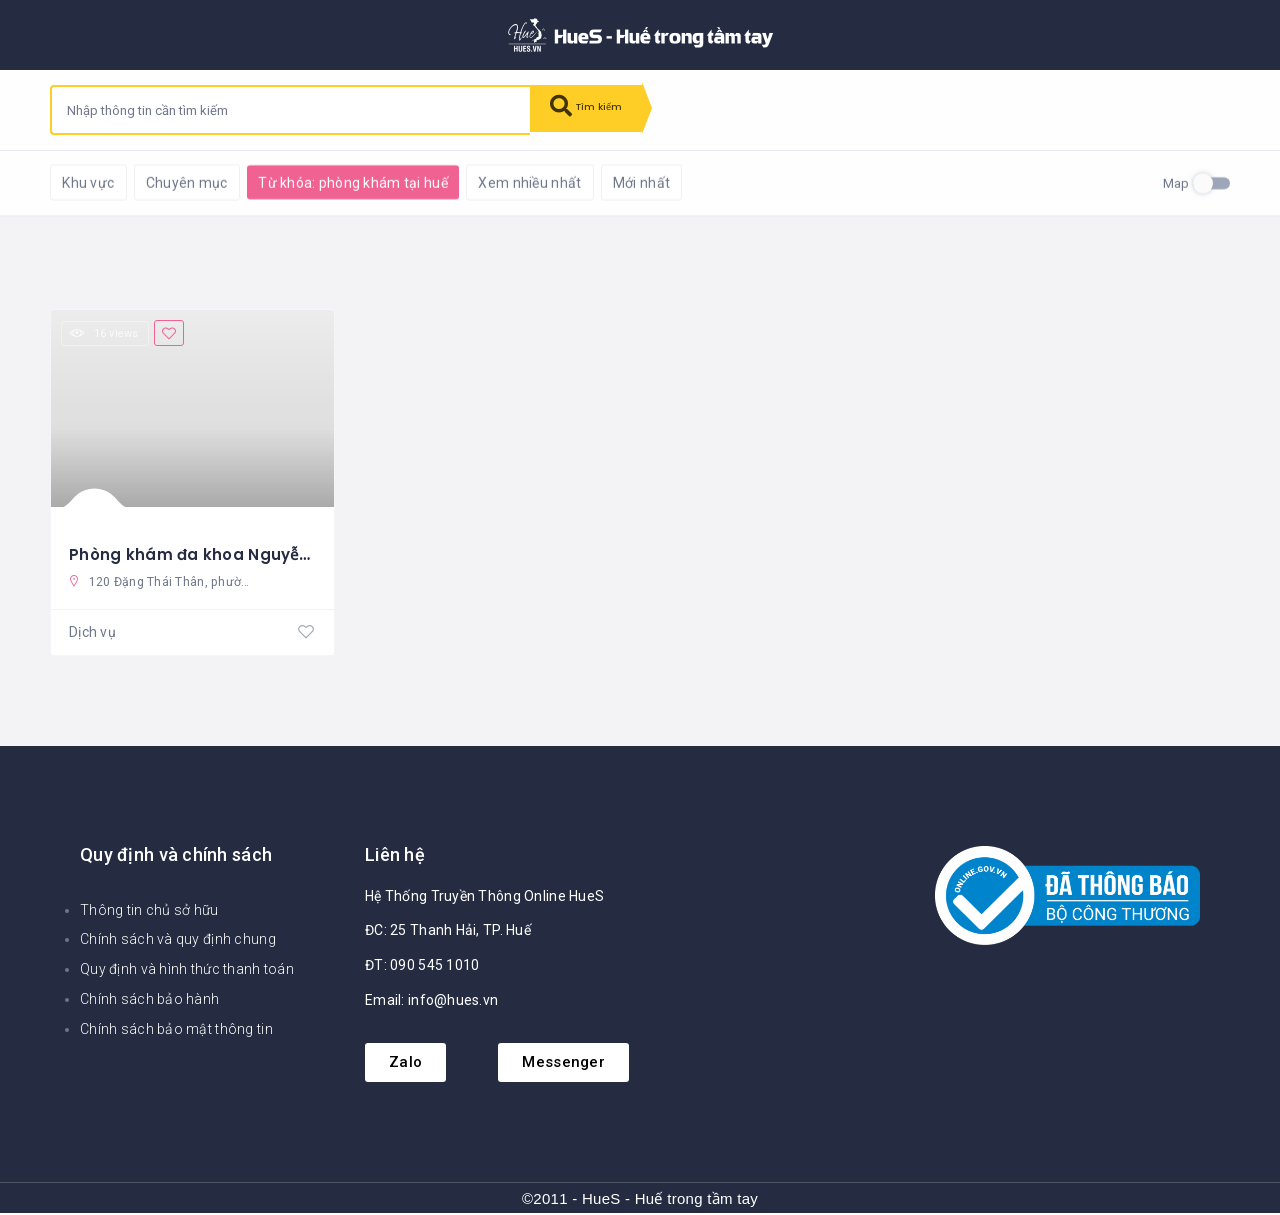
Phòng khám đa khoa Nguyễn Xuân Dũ (229, 552)
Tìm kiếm (597, 110)
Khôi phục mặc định (314, 180)
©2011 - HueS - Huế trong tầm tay (640, 1200)
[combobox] (291, 110)
